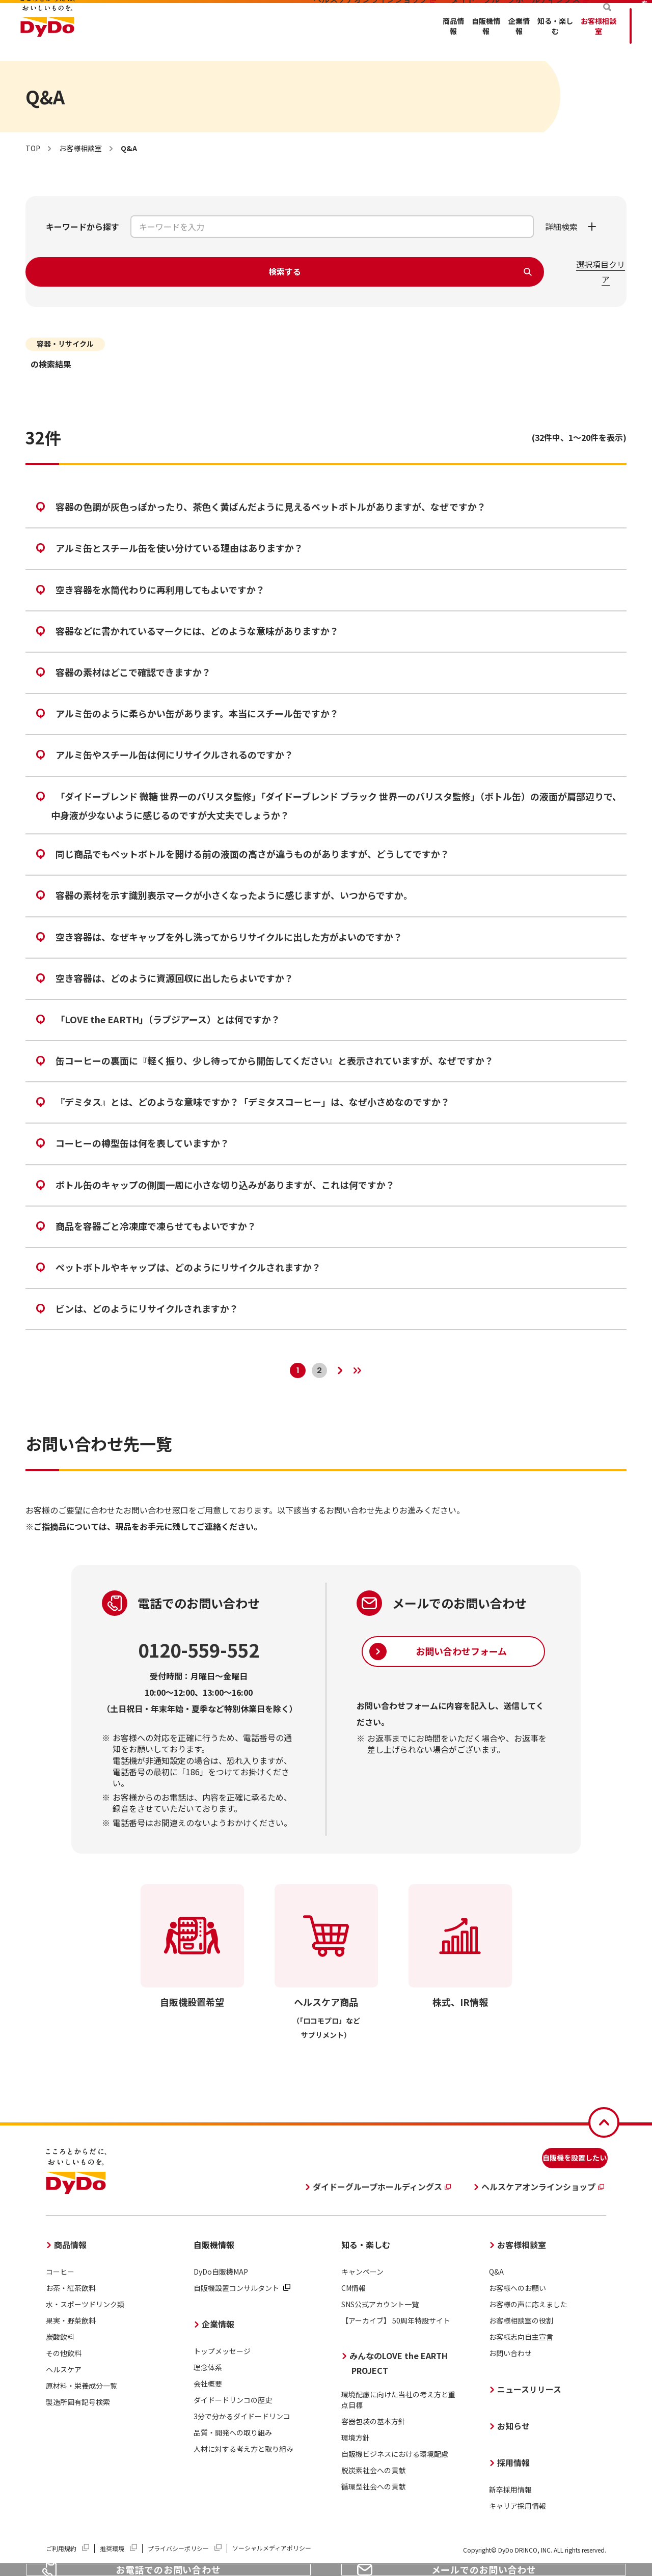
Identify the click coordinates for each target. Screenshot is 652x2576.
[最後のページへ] (372, 1365)
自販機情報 (287, 41)
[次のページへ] (345, 1365)
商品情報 (227, 41)
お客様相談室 (483, 41)
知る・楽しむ (410, 41)
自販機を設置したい (555, 2157)
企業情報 (346, 41)
